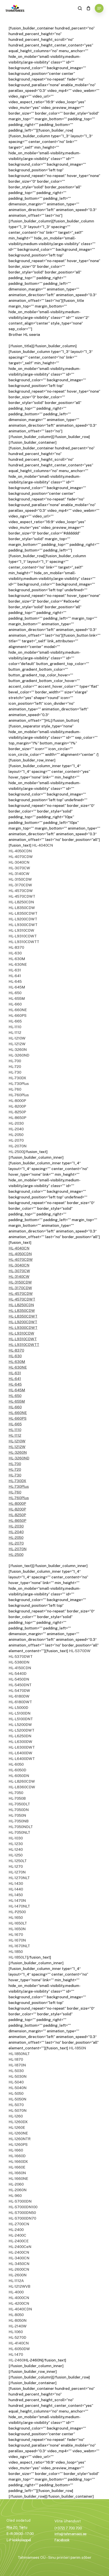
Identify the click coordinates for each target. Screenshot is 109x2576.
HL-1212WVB (19, 2286)
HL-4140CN (19, 2343)
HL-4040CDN (20, 2309)
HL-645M (17, 987)
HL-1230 (16, 1844)
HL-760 (15, 1089)
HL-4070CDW (21, 856)
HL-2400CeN (20, 2246)
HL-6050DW (19, 2349)
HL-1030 (16, 1838)
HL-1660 (16, 2150)
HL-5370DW (79, 1651)
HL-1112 (15, 1032)
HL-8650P (17, 1117)
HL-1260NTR (20, 2139)
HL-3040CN (19, 862)
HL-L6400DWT (22, 1758)
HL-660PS (17, 1015)
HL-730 (15, 1072)
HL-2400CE (19, 2241)
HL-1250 (16, 1855)
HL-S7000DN (20, 2201)
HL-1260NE (18, 2133)
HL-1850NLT (19, 2054)
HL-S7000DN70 (22, 2218)
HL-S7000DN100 (23, 2207)
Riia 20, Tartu (17, 2528)
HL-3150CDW (20, 879)
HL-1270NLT (19, 1878)
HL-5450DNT (20, 1685)
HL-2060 (16, 2184)
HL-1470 (16, 2354)
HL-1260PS (18, 2144)
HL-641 (15, 976)
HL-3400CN (19, 2258)
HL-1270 (16, 1866)
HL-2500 (16, 1152)
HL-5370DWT (21, 1656)
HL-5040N (17, 2088)
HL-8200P (17, 1106)
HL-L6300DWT (22, 1747)
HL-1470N (17, 1900)
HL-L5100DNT (21, 1719)
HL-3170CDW (20, 885)
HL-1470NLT (19, 1906)
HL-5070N (17, 2110)
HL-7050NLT (19, 1832)
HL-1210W (17, 1038)
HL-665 (15, 1021)
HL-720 (15, 1066)
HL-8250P (17, 1112)
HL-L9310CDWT (23, 936)
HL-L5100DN (19, 1713)
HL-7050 (16, 1793)
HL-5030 (16, 2071)
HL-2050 (16, 1134)
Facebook (61, 2540)
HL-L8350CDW (22, 908)
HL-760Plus (19, 1095)
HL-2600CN (19, 2269)
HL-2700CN (19, 2224)
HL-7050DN (19, 1810)
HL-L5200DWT (21, 1730)
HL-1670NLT (19, 1946)
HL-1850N (77, 2048)
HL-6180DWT (20, 1702)
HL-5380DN (19, 1662)
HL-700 (15, 1061)
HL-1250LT (18, 1861)
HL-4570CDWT (22, 896)
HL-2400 (16, 2229)
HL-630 (15, 953)
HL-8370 (16, 947)
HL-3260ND (19, 1055)
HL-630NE (18, 964)
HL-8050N (17, 2320)
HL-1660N (17, 2173)
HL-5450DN (19, 1679)
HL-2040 (16, 1129)
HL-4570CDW (21, 890)
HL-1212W (17, 1044)
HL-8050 (16, 2315)
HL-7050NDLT (21, 1827)
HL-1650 (16, 1917)
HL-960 (15, 2195)
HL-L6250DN (20, 1736)
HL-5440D (17, 1673)
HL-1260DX (18, 2122)
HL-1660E (17, 2167)
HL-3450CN (19, 2264)
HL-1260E (17, 2127)
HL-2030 (16, 1123)
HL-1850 (16, 1951)
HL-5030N (17, 2076)
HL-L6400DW (20, 1753)
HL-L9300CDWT (23, 925)
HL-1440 (16, 1889)
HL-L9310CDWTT (24, 942)
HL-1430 (16, 1883)
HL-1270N (17, 1872)
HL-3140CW (19, 873)
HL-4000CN (19, 2298)
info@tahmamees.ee (70, 2534)
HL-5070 (16, 2105)
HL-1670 (16, 1934)
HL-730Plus (19, 1083)
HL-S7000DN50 (22, 2212)
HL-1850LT (18, 1957)
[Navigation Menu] (99, 8)
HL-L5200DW (20, 1724)
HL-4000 (16, 2292)
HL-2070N (17, 1146)
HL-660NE (18, 1010)
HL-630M (17, 959)
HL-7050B (17, 1798)
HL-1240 (16, 1849)
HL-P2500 (17, 1912)
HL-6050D (17, 1770)
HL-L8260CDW (22, 1781)
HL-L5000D (18, 1707)
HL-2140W (17, 2326)
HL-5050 (16, 2093)
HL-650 (15, 993)
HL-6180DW (19, 1696)
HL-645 (15, 981)
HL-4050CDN (20, 851)
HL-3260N (18, 1049)
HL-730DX (17, 1078)
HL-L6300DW (20, 1741)
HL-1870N (17, 2065)
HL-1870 (16, 2059)
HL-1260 (16, 2116)
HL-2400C (17, 2235)
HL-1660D (17, 2156)
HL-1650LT (18, 1923)
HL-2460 (16, 2360)
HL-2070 (16, 1140)
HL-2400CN (19, 2252)
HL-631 (15, 970)
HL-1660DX (18, 2161)
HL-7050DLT (19, 1804)
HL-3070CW (19, 868)
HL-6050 (16, 1764)
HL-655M (17, 998)
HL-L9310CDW (21, 930)
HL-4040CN (42, 845)
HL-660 (15, 1004)
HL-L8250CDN (21, 902)
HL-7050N (17, 1815)
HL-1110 (15, 1027)
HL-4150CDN (20, 1668)
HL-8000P (17, 1100)
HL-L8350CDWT (23, 913)
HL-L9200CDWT (23, 919)
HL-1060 (16, 2332)
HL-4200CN (19, 2303)
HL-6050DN (19, 1775)
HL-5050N (17, 2099)
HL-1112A (16, 2281)
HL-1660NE (18, 2178)
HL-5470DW (19, 1690)
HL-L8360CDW (22, 1787)
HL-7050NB (19, 1821)
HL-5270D (17, 2337)
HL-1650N (17, 1929)
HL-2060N (17, 2190)
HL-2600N (17, 2275)
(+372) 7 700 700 (68, 2528)
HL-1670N (17, 1940)
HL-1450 (16, 1895)
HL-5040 (16, 2082)
